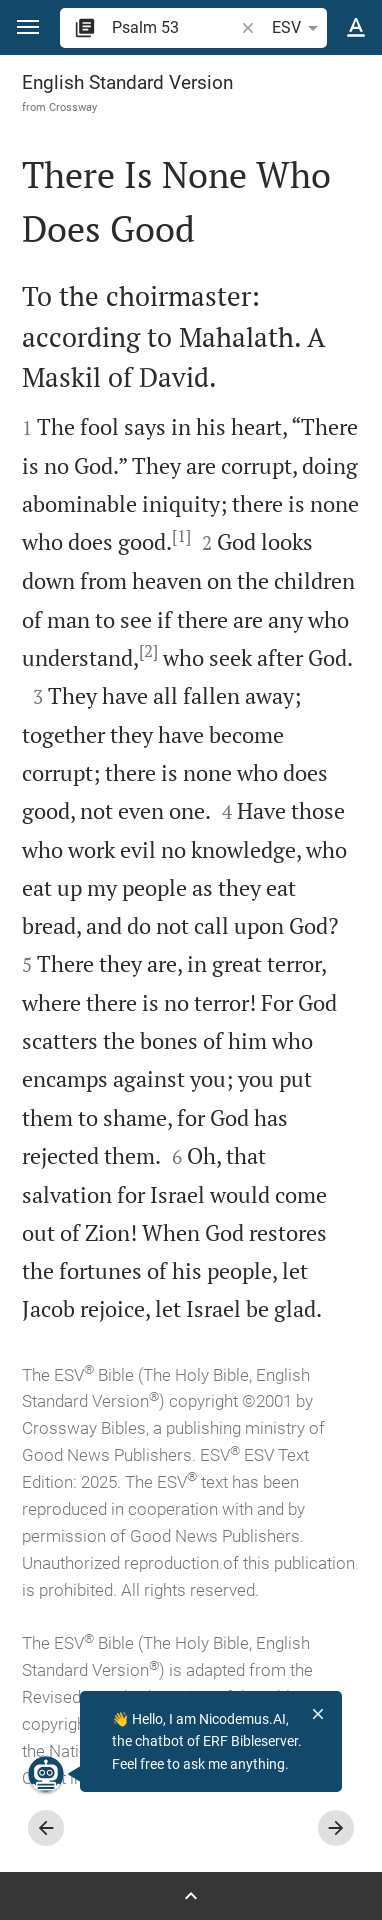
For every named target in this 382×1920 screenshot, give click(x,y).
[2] (148, 651)
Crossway (73, 107)
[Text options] (356, 28)
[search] (174, 27)
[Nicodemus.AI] (46, 1774)
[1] (181, 536)
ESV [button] (298, 28)
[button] (28, 27)
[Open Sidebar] (191, 1896)
